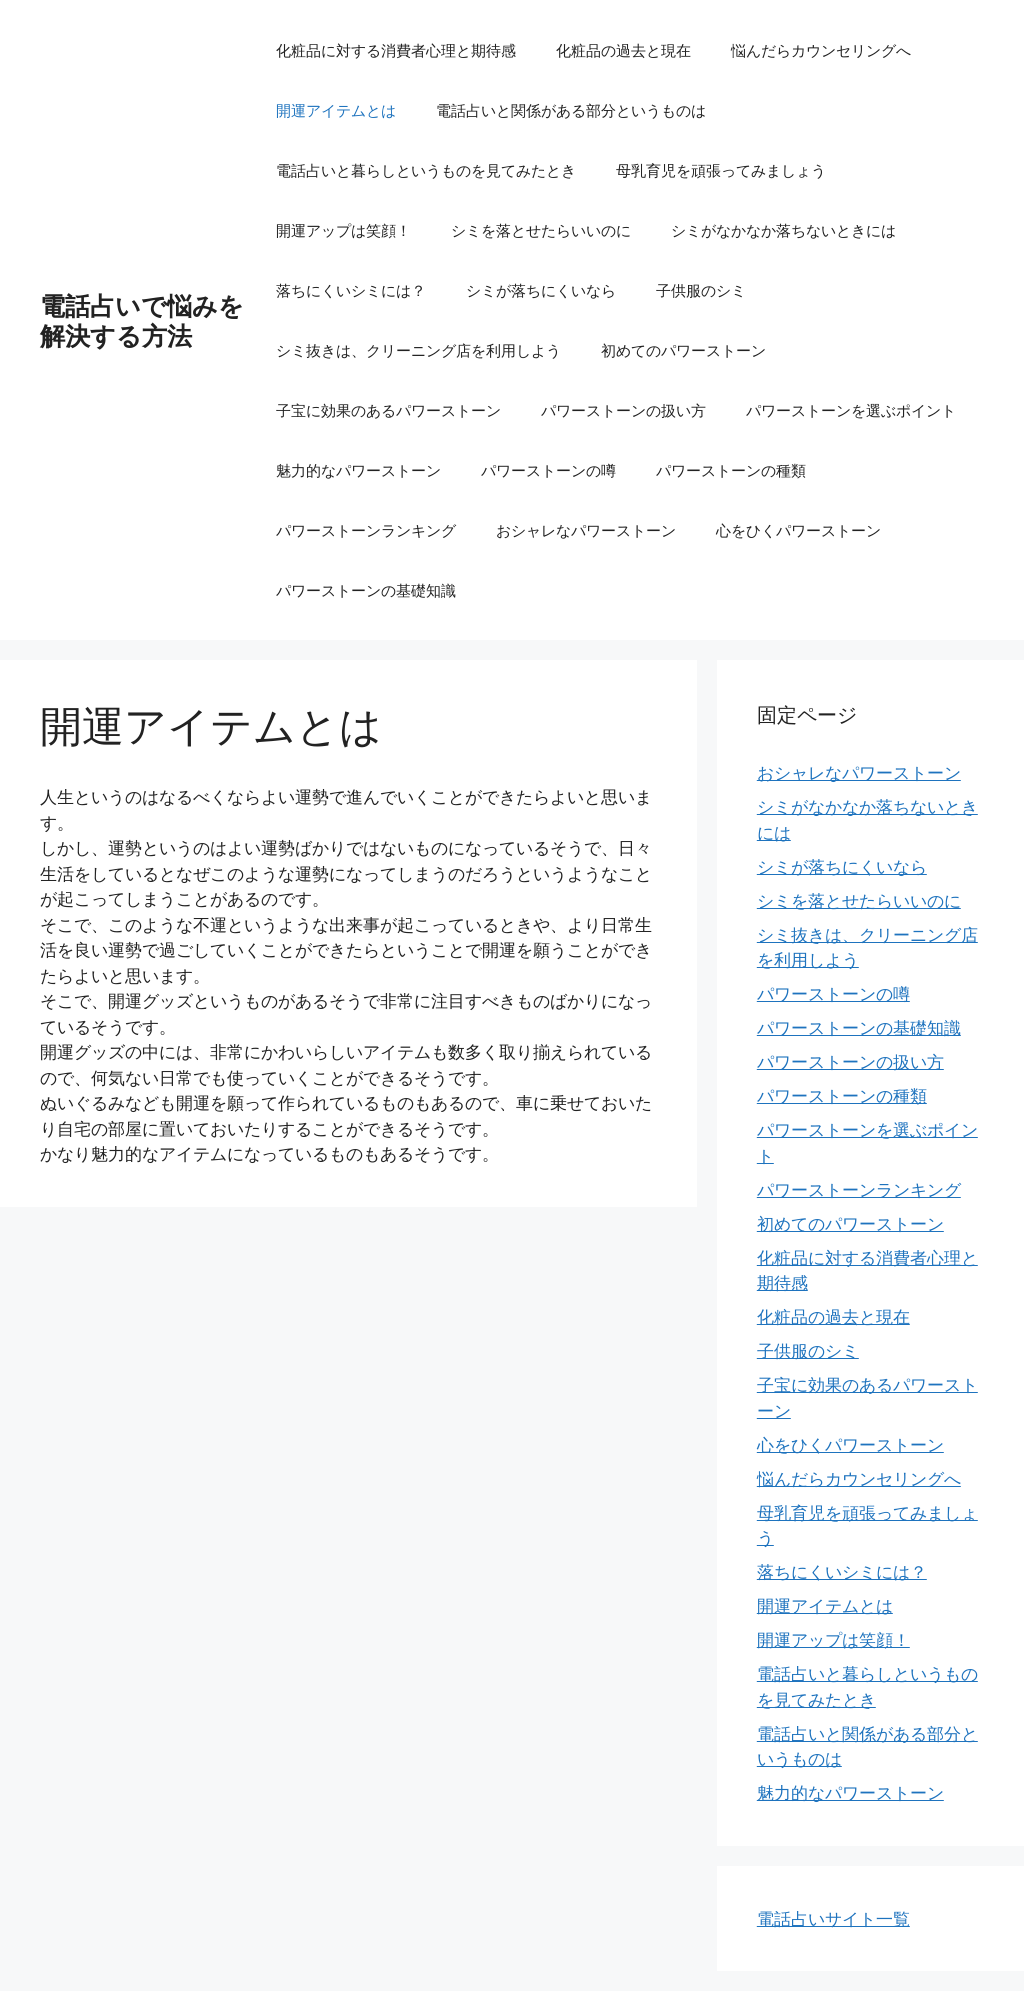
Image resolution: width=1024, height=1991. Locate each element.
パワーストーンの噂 (548, 470)
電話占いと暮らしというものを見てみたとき (426, 170)
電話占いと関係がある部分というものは (571, 110)
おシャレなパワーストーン (586, 530)
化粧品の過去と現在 (623, 50)
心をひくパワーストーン (798, 530)
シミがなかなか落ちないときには (783, 230)
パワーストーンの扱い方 (623, 410)
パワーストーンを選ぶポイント (851, 410)
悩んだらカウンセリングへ (821, 50)
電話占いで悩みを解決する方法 (142, 320)
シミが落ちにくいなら (541, 290)
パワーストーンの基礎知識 (366, 590)
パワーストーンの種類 (731, 470)
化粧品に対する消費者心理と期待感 (396, 50)
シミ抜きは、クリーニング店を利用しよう (418, 350)
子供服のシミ (701, 290)
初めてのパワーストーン (683, 350)
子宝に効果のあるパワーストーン (388, 410)
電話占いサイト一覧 (833, 1918)
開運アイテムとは (336, 110)
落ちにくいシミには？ (351, 290)
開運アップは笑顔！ (343, 230)
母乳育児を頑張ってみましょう (721, 170)
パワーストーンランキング (366, 530)
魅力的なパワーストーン (358, 470)
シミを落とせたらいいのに (541, 230)
